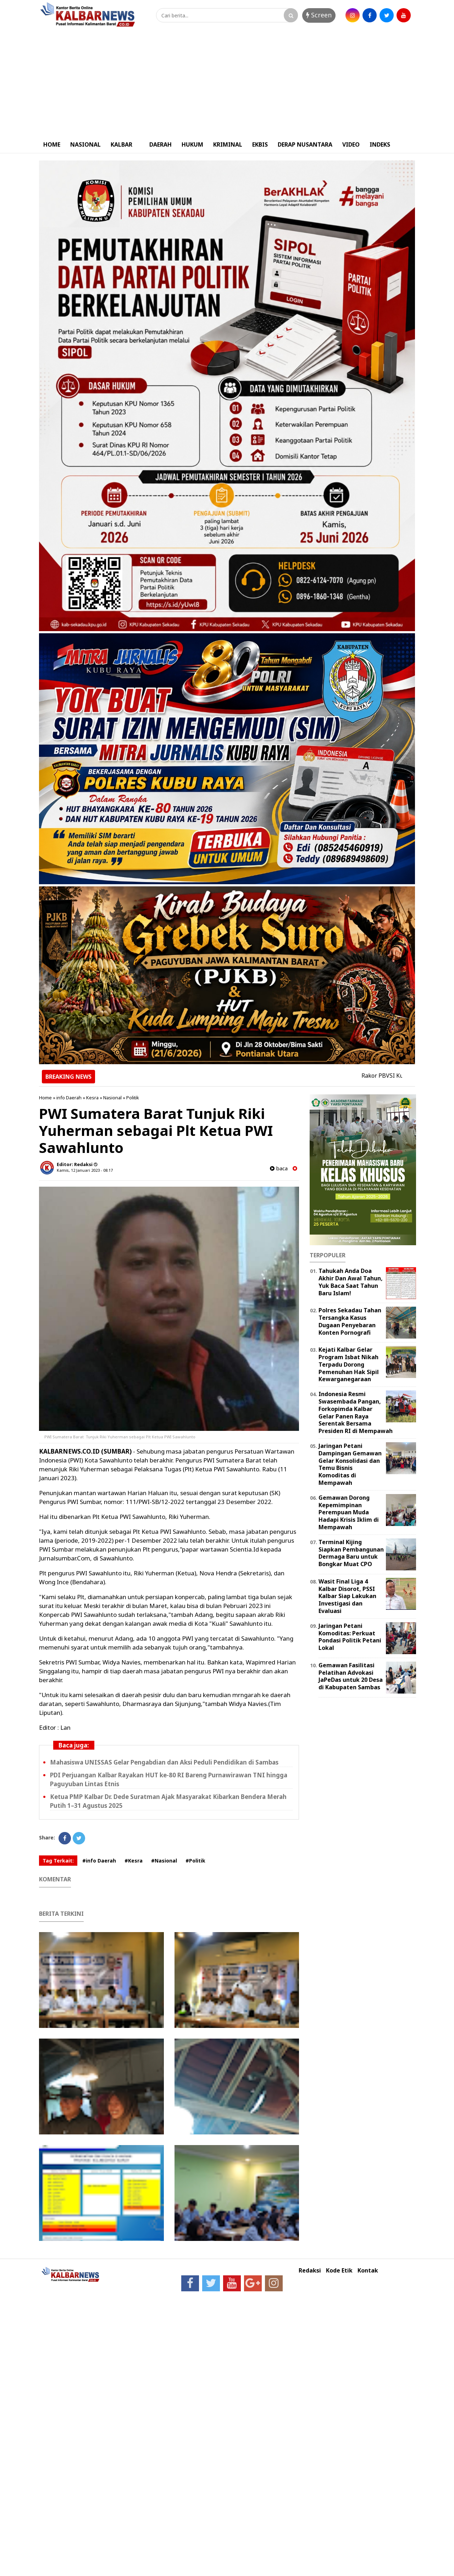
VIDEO (351, 144)
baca (279, 1168)
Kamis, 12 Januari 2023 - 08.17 (85, 1170)
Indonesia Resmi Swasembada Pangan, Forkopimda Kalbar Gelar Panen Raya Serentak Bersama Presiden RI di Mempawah (356, 1412)
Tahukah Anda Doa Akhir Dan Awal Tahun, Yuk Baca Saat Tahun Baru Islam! (351, 1282)
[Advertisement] (227, 82)
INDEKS (380, 144)
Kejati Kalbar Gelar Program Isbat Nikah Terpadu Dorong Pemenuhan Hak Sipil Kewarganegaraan (349, 1364)
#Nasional (164, 1860)
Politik (132, 1097)
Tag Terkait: (58, 1860)
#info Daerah (99, 1860)
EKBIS (260, 144)
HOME (51, 144)
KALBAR (121, 144)
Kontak (368, 2270)
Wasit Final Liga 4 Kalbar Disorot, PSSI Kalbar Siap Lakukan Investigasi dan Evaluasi (347, 1596)
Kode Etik (339, 2270)
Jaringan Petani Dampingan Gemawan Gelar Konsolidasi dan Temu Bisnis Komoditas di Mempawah (350, 1464)
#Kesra (133, 1860)
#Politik (195, 1860)
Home (45, 1097)
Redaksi (310, 2270)
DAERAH (160, 144)
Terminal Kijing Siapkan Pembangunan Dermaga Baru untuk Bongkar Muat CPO (351, 1553)
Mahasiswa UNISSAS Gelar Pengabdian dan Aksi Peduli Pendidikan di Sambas (164, 1762)
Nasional (112, 1097)
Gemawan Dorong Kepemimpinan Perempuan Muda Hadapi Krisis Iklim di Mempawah (349, 1512)
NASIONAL (85, 144)
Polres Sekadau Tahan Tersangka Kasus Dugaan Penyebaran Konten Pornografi (350, 1321)
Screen (319, 15)
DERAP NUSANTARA (305, 144)
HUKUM (192, 144)
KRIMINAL (227, 144)
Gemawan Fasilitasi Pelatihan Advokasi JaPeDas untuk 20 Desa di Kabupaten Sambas (351, 1676)
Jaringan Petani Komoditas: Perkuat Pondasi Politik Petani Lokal (350, 1637)
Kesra (92, 1097)
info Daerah (69, 1097)
